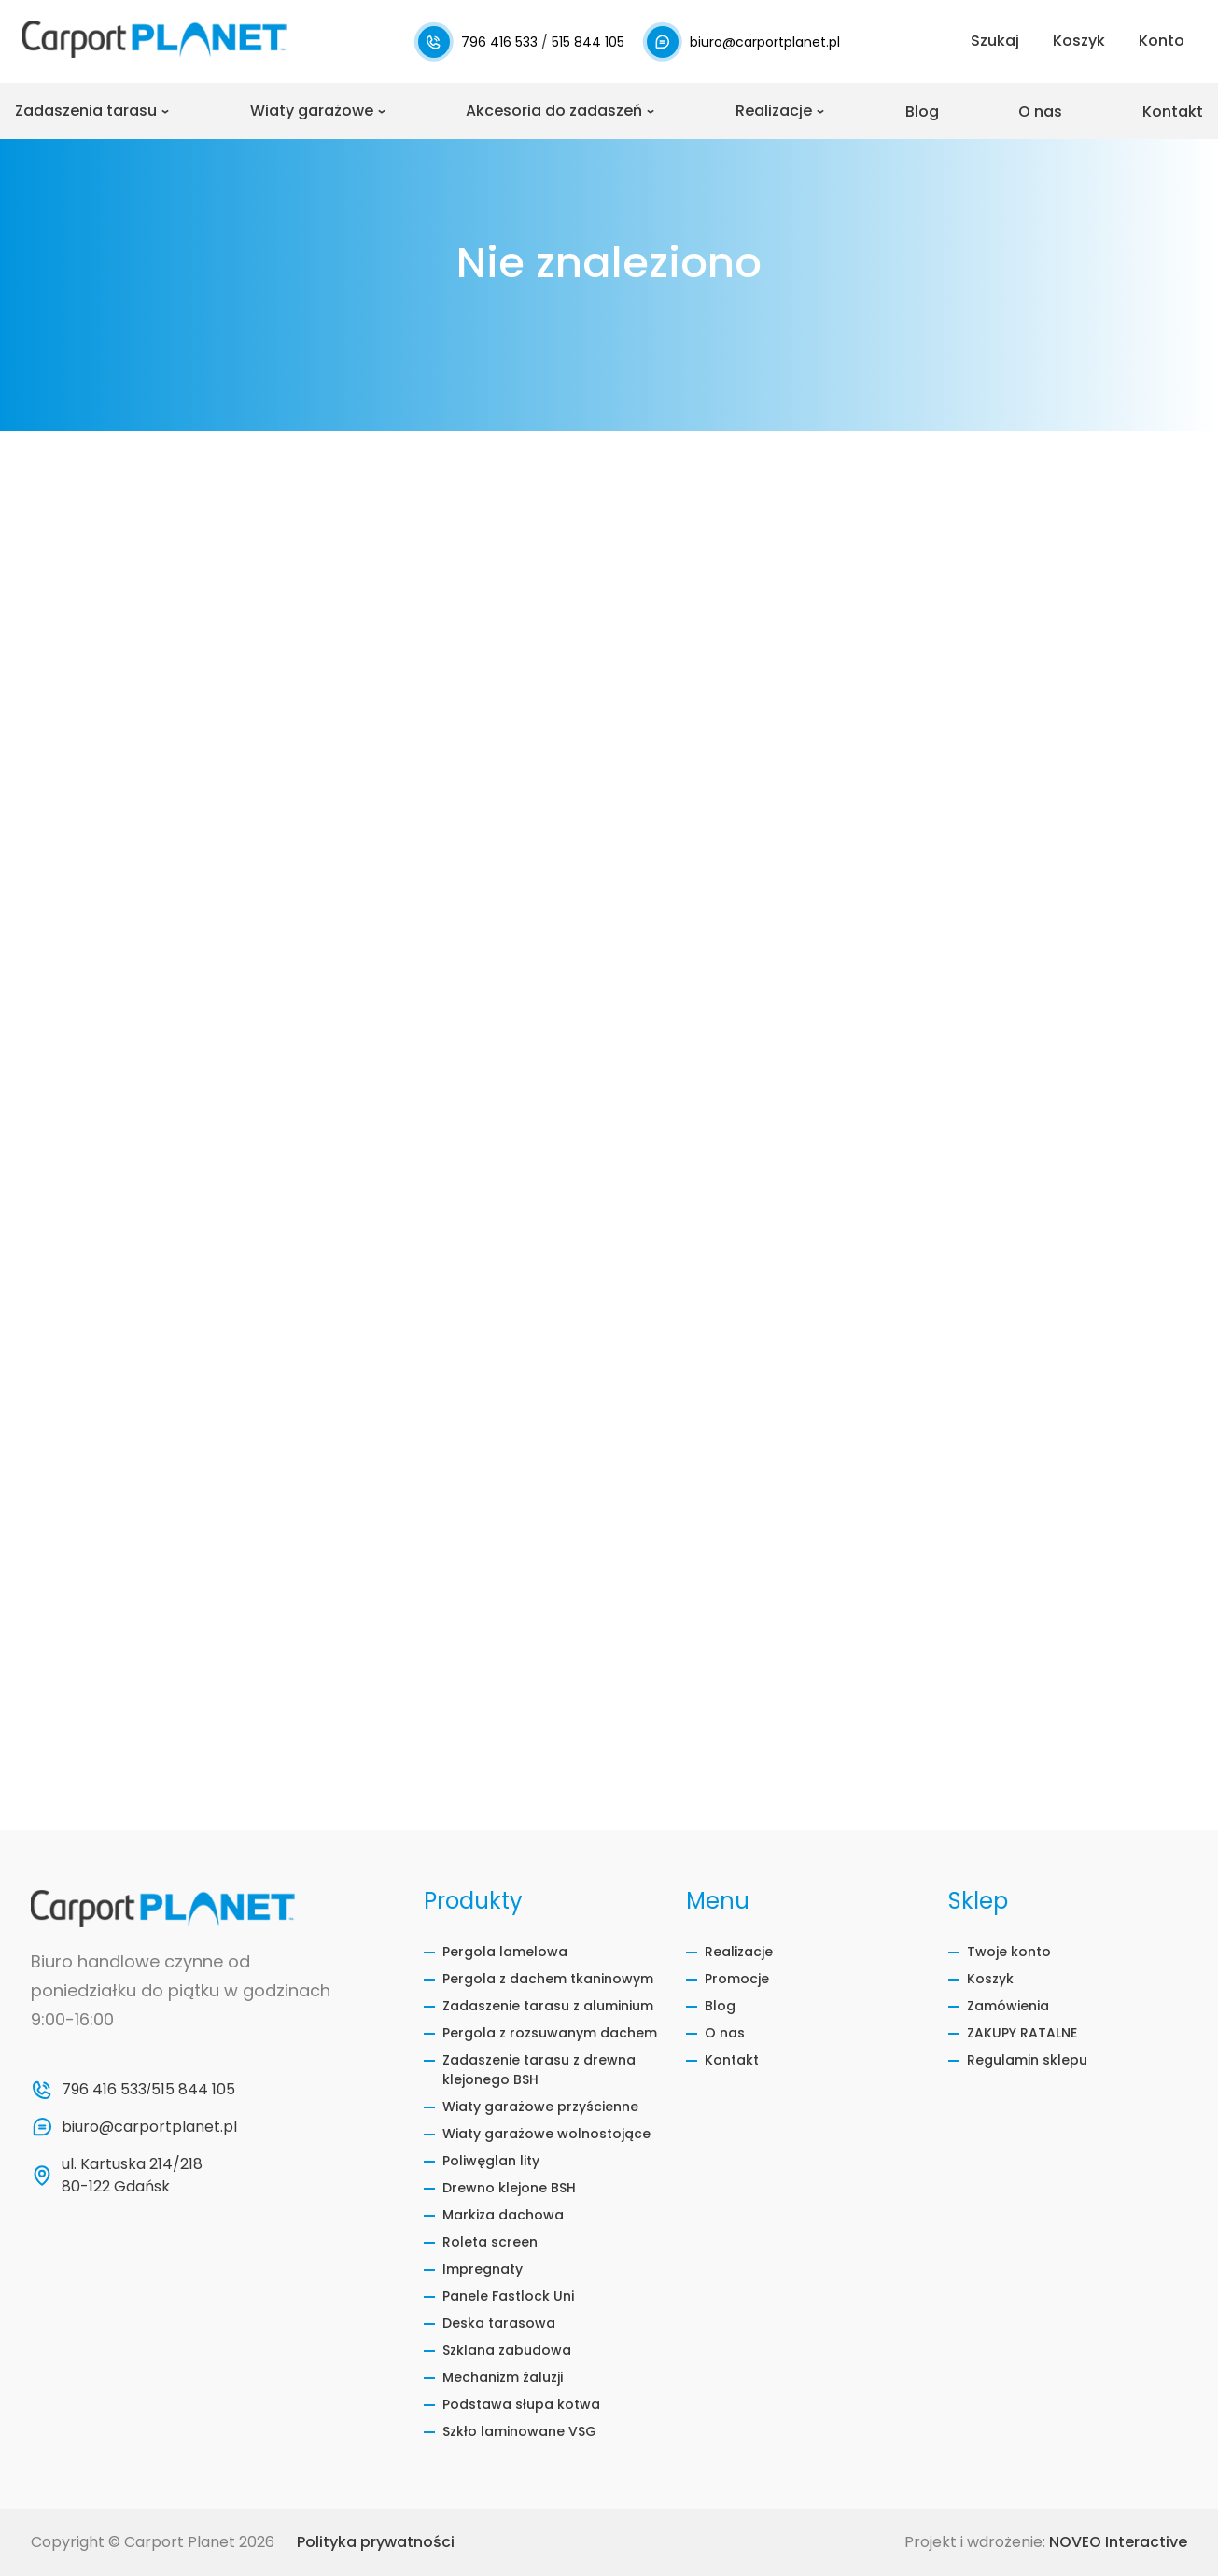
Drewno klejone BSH (509, 2187)
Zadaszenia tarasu (86, 110)
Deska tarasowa (498, 2323)
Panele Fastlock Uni (508, 2296)
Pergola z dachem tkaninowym (547, 1978)
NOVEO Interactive (1118, 2542)
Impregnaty (482, 2269)
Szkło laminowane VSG (519, 2431)
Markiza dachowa (503, 2214)
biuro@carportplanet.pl (765, 42)
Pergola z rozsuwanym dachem (549, 2032)
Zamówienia (1008, 2005)
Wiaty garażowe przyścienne (540, 2106)
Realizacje (773, 110)
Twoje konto (1009, 1951)
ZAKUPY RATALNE (1022, 2032)
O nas (1040, 111)
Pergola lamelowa (504, 1951)
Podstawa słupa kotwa (521, 2404)
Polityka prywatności (376, 2542)
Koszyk (990, 1978)
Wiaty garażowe (311, 110)
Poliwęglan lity (490, 2160)
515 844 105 (588, 42)
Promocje (737, 1978)
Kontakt (1172, 111)
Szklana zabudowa (506, 2350)
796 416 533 (501, 42)
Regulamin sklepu (1027, 2060)
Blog (922, 111)
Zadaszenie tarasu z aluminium (547, 2005)
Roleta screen (490, 2242)
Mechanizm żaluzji (502, 2377)
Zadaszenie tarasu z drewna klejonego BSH (539, 2070)
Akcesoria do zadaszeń (554, 110)
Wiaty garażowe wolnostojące (546, 2133)
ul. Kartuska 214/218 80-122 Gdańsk (134, 2175)
